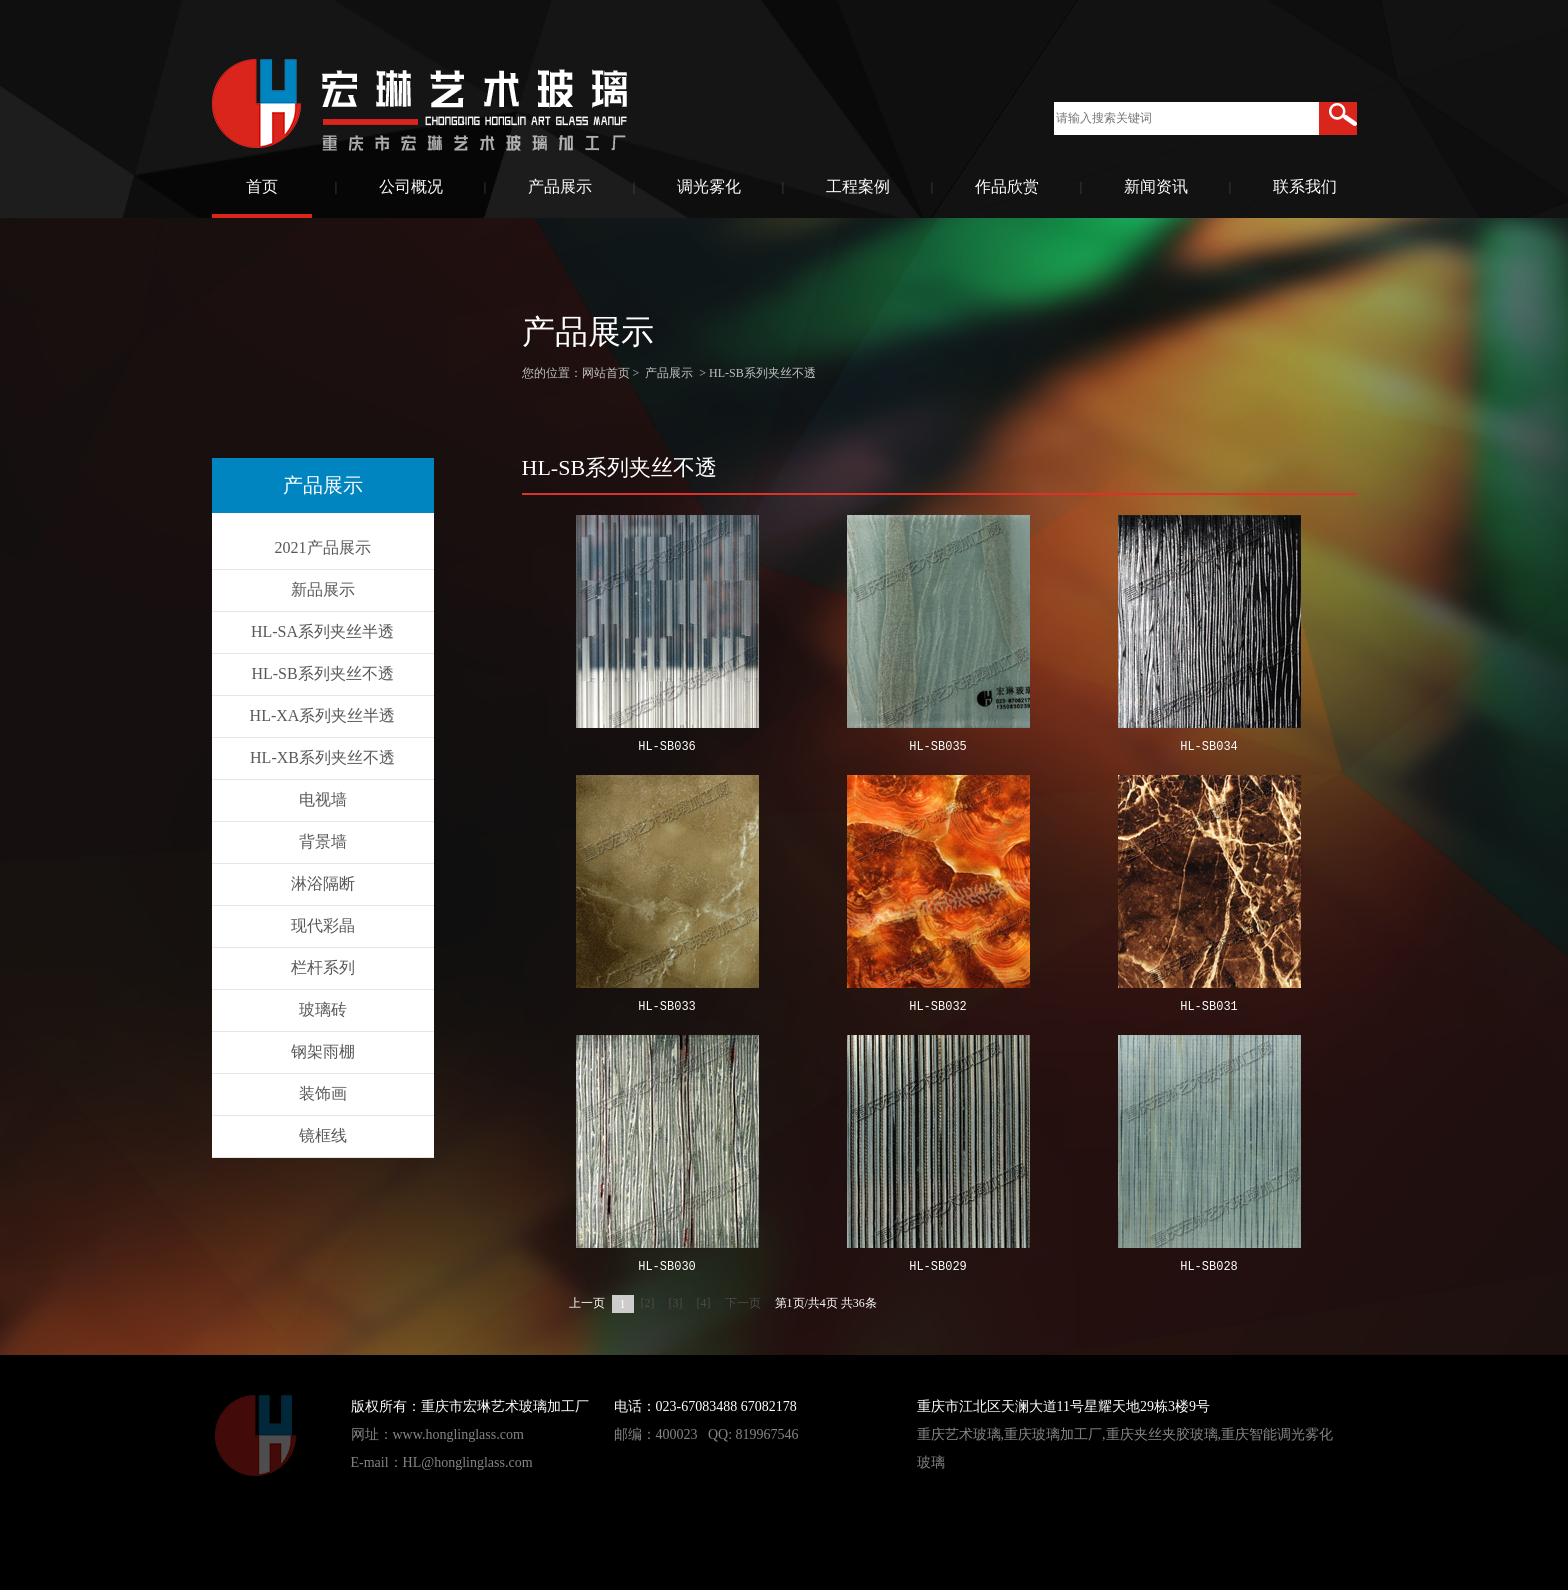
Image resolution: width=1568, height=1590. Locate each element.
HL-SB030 (667, 1267)
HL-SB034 (1209, 747)
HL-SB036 (667, 747)
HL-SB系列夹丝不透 (322, 673)
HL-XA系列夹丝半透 (323, 715)
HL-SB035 (938, 747)
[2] (648, 1303)
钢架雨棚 (323, 1051)
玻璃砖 (323, 1009)
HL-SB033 (667, 1007)
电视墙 (323, 799)
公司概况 (411, 186)
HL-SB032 (938, 1007)
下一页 (743, 1303)
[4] (704, 1303)
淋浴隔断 (323, 883)
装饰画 (323, 1093)
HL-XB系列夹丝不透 (322, 757)
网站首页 (606, 373)
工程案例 (858, 186)
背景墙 (323, 841)
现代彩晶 (323, 925)
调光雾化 (709, 186)
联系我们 (1305, 186)
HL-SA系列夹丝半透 (322, 631)
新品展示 (323, 589)
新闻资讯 (1156, 186)
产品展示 (560, 186)
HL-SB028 (1209, 1267)
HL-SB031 (1209, 1007)
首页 (262, 186)
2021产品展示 (323, 547)
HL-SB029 (938, 1267)
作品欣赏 (1007, 186)
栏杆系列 (323, 967)
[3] (676, 1303)
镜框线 (323, 1135)
